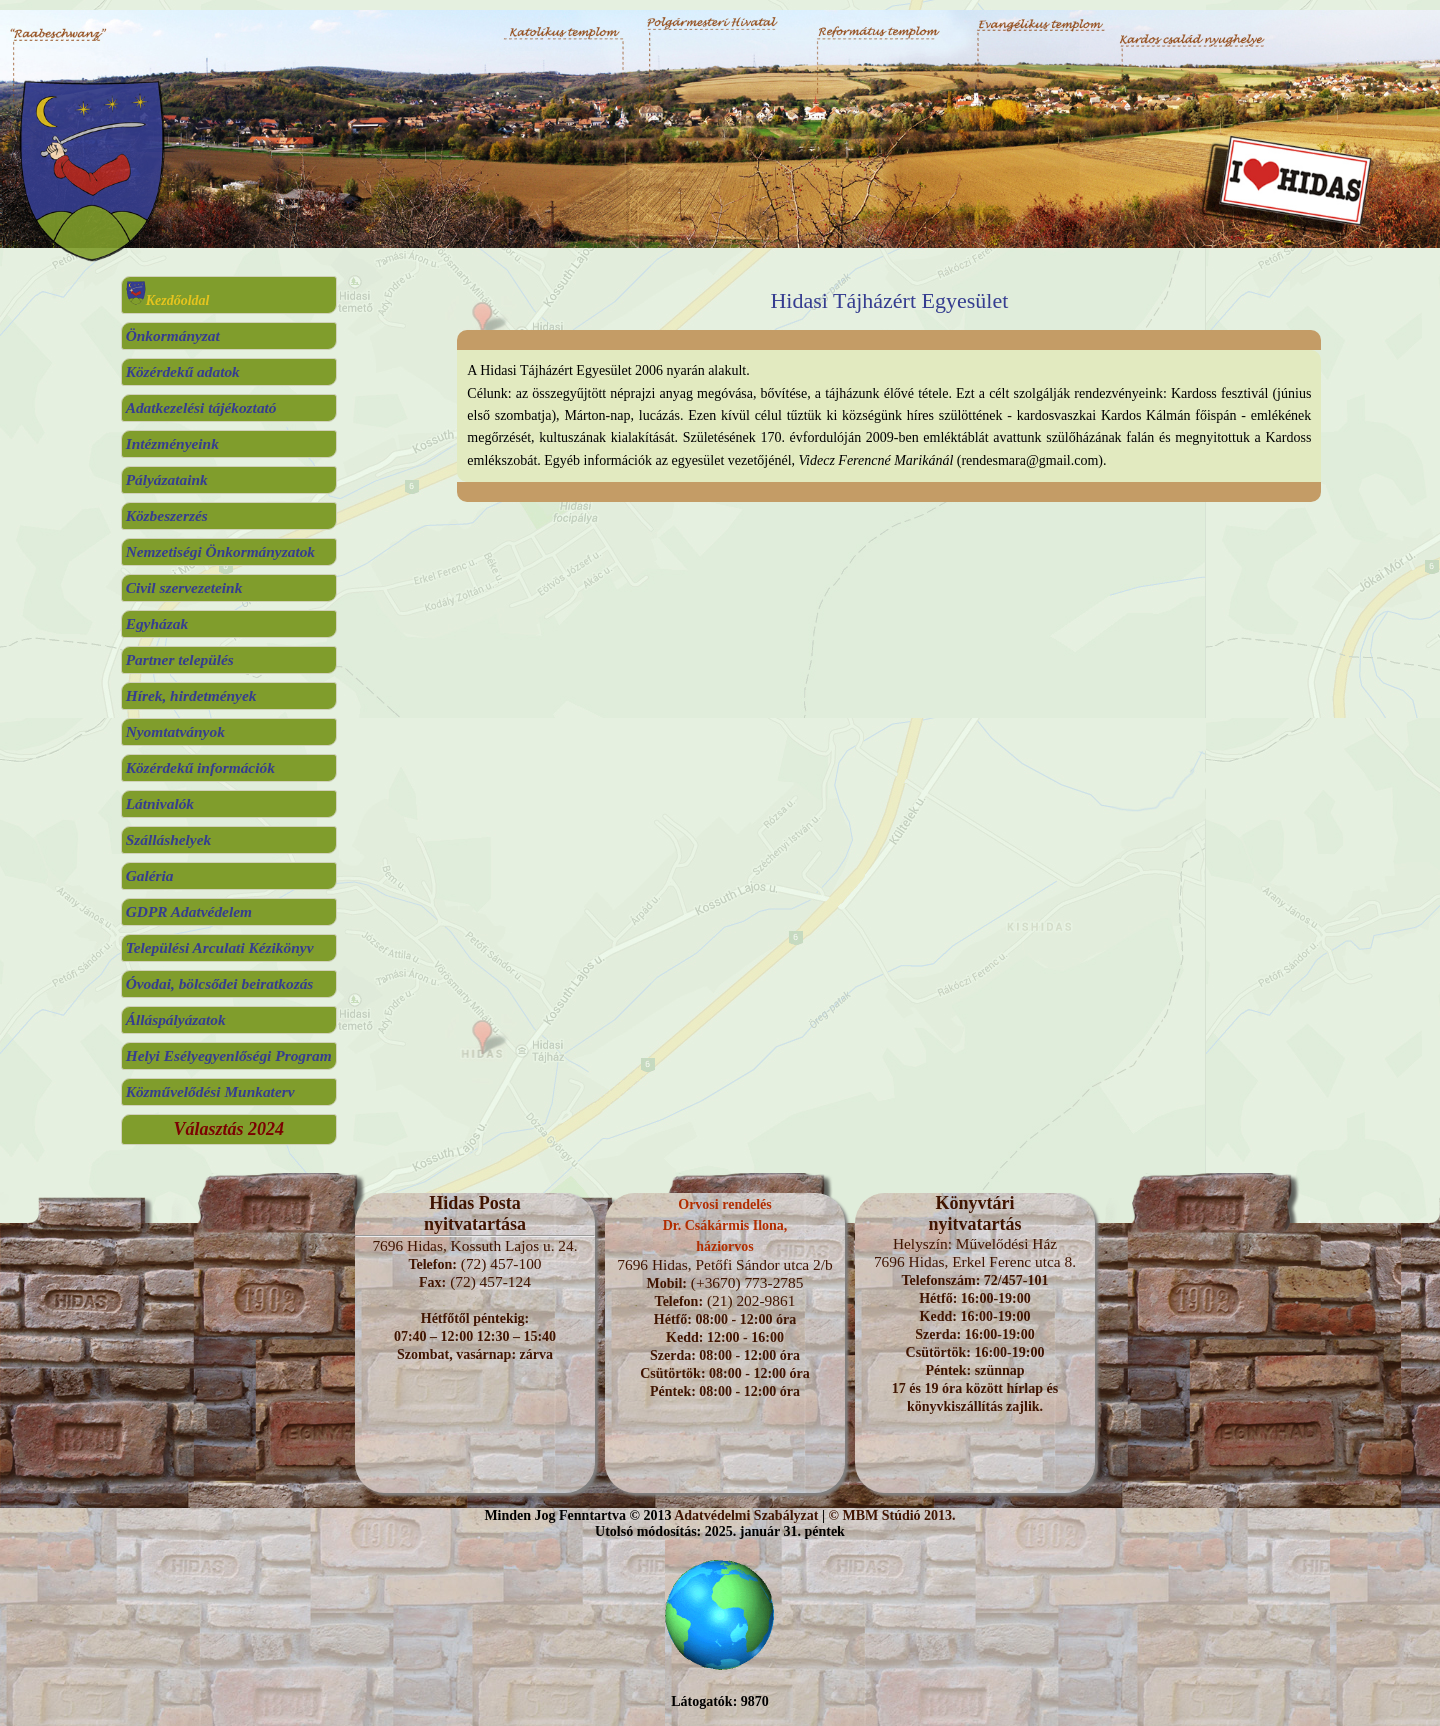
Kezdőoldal (168, 300)
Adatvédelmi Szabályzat (746, 1515)
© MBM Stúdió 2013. (891, 1515)
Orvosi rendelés (724, 1204)
